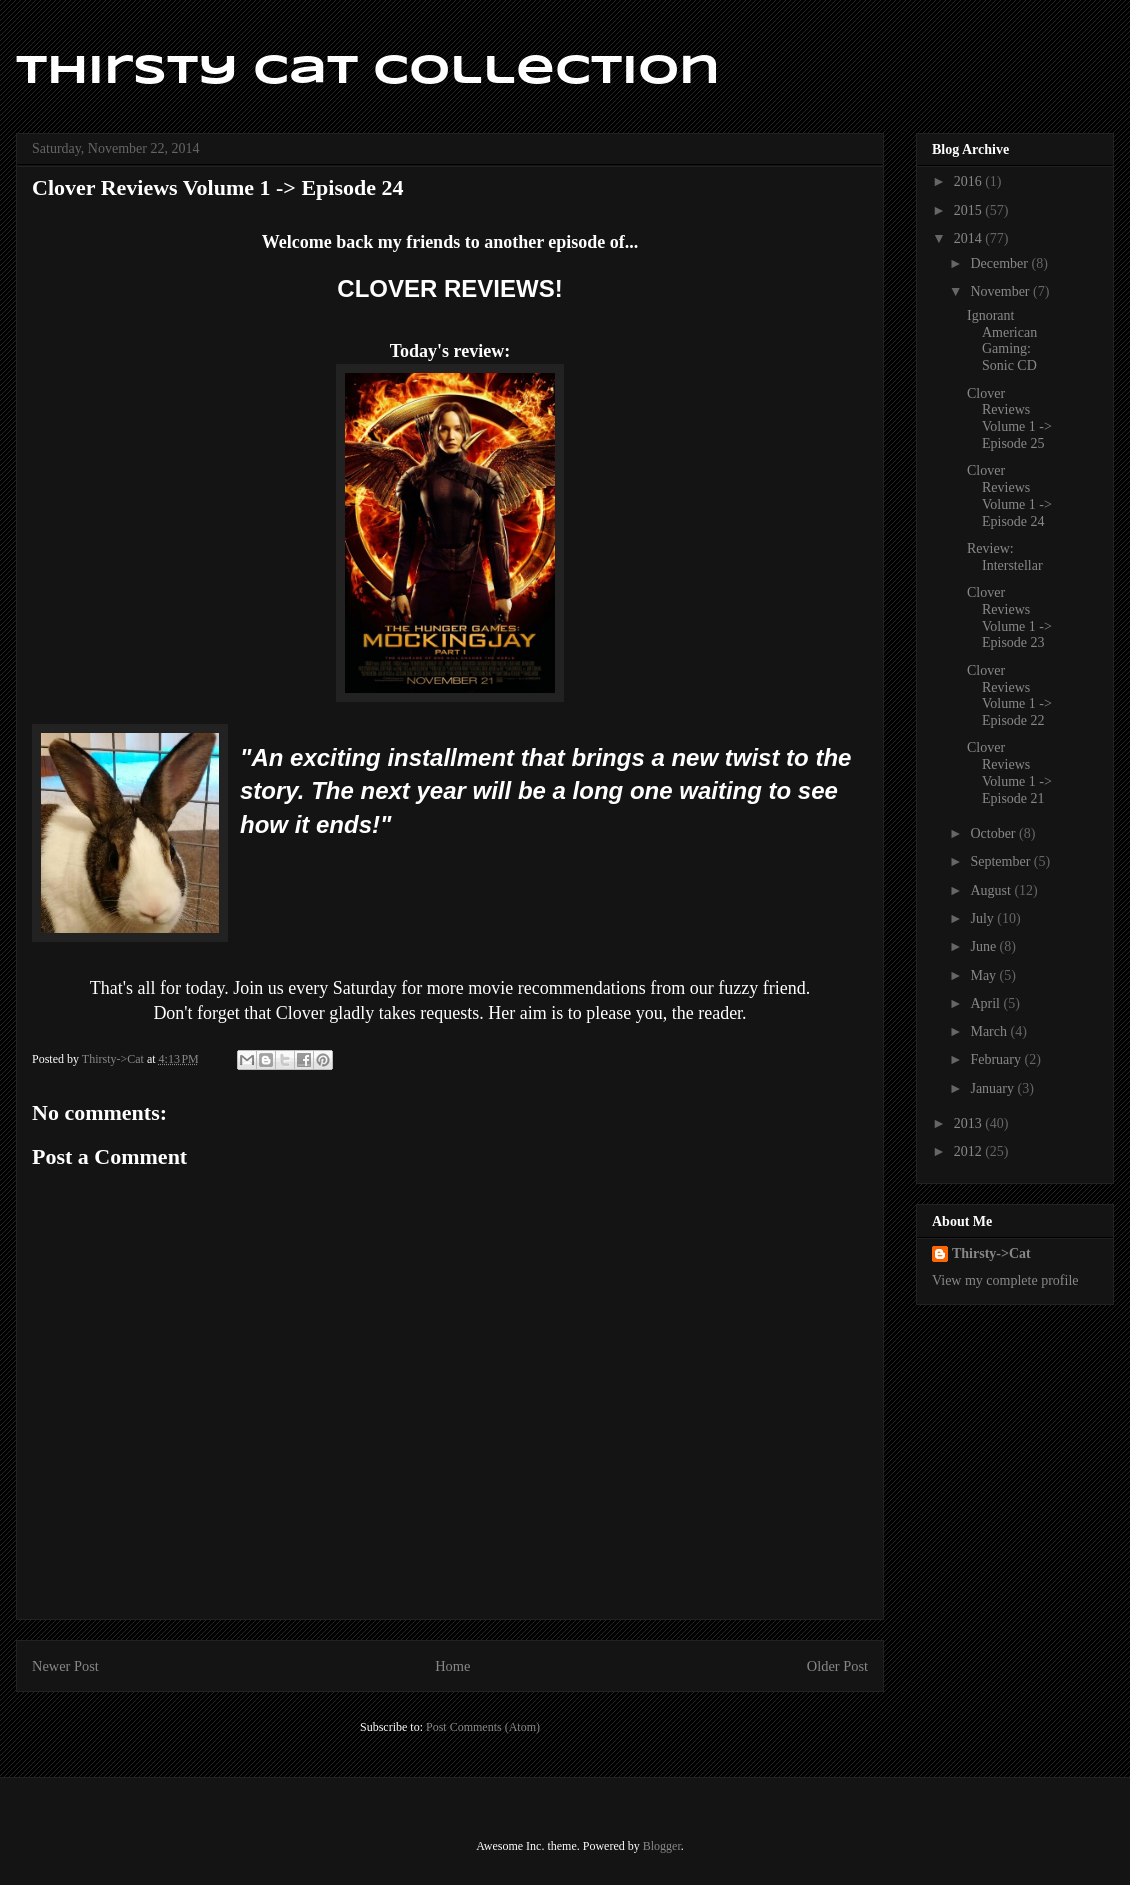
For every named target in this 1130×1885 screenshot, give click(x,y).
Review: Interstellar (1005, 557)
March (990, 1031)
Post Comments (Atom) (483, 1727)
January (993, 1088)
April (986, 1003)
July (983, 918)
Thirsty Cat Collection (368, 72)
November (1001, 291)
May (984, 975)
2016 (970, 181)
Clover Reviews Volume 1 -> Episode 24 (1009, 495)
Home (452, 1666)
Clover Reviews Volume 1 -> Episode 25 (1009, 418)
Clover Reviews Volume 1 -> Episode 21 (1009, 772)
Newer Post (65, 1666)
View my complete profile (1005, 1280)
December (1000, 263)
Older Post (837, 1666)
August (992, 890)
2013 (970, 1123)
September (1001, 861)
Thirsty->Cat (991, 1253)
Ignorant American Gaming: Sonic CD (1002, 340)
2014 (970, 238)
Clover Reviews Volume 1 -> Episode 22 (1009, 695)
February (997, 1059)
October (994, 833)
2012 (970, 1151)
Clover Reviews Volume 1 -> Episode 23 (1009, 617)
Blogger (662, 1846)
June (984, 946)
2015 (970, 210)
